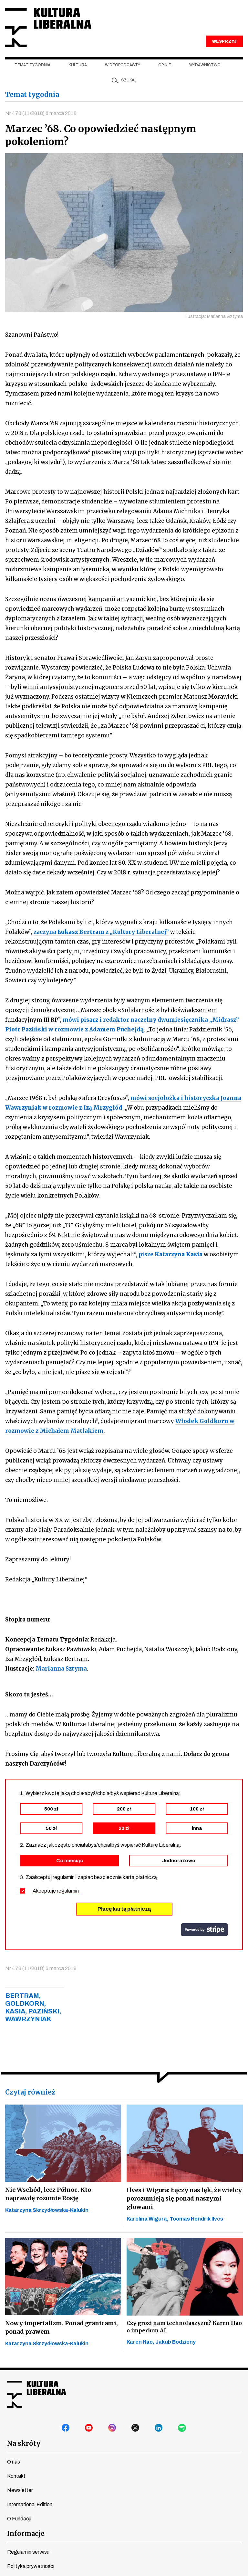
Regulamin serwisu (28, 2552)
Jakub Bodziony (175, 2342)
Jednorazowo (178, 1860)
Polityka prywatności (30, 2566)
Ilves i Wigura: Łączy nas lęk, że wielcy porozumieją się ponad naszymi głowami (184, 2198)
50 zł (51, 1828)
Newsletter (20, 2490)
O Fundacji (19, 2518)
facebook (66, 2428)
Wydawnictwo (205, 65)
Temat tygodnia (32, 65)
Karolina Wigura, (148, 2219)
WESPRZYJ (224, 41)
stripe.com (204, 1929)
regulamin (68, 1891)
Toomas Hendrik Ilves (196, 2219)
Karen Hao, (141, 2342)
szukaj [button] (129, 80)
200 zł (124, 1808)
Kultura (77, 65)
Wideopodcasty (122, 65)
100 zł (197, 1808)
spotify (182, 2428)
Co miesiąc (69, 1860)
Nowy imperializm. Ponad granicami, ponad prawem (61, 2327)
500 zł (51, 1808)
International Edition (29, 2504)
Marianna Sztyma (61, 1668)
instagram (112, 2428)
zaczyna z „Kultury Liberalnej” (101, 931)
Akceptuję (56, 1891)
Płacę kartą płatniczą (124, 1909)
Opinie (164, 65)
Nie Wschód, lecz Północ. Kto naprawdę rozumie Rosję (48, 2194)
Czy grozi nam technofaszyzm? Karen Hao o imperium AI (184, 2327)
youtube (89, 2428)
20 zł (124, 1828)
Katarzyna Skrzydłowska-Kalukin (46, 2210)
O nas (13, 2462)
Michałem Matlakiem (71, 1430)
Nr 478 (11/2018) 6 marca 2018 (41, 113)
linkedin (159, 2428)
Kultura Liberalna (48, 27)
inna (197, 1828)
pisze (170, 1254)
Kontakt (16, 2476)
